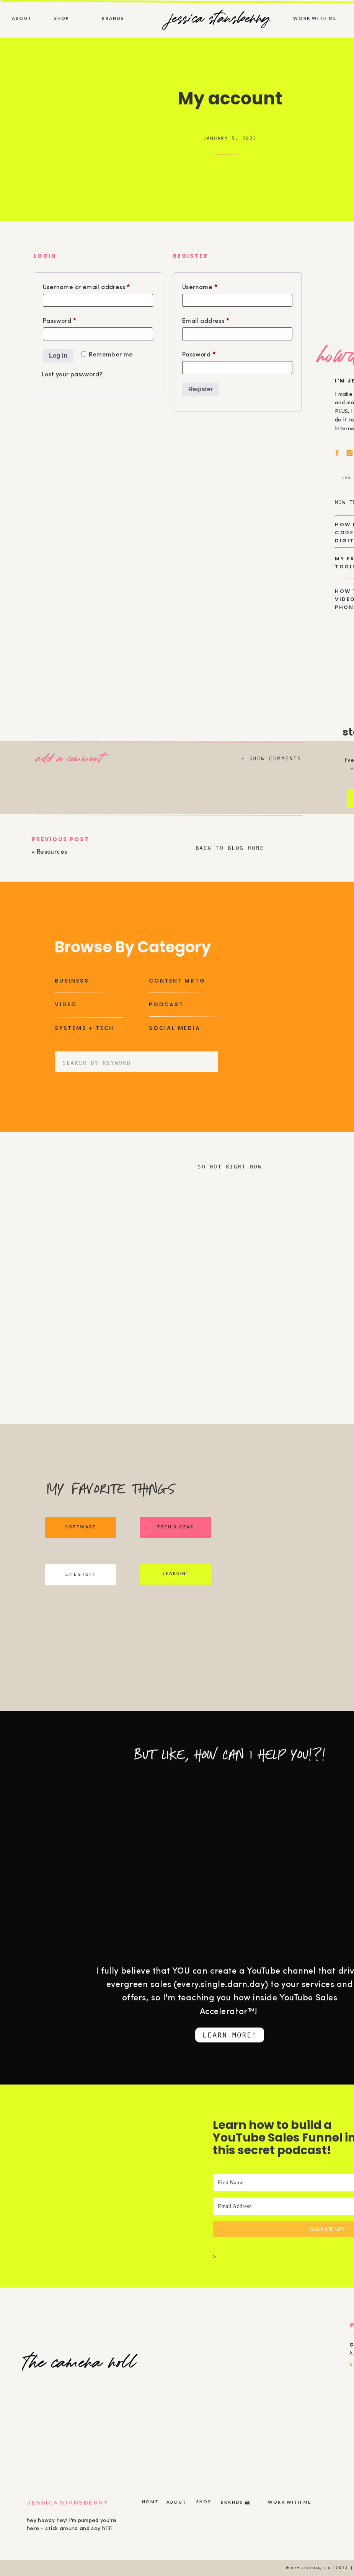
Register (200, 389)
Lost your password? (72, 375)
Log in (58, 355)
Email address (219, 319)
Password (73, 319)
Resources (52, 852)
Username (213, 286)
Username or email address (98, 286)
